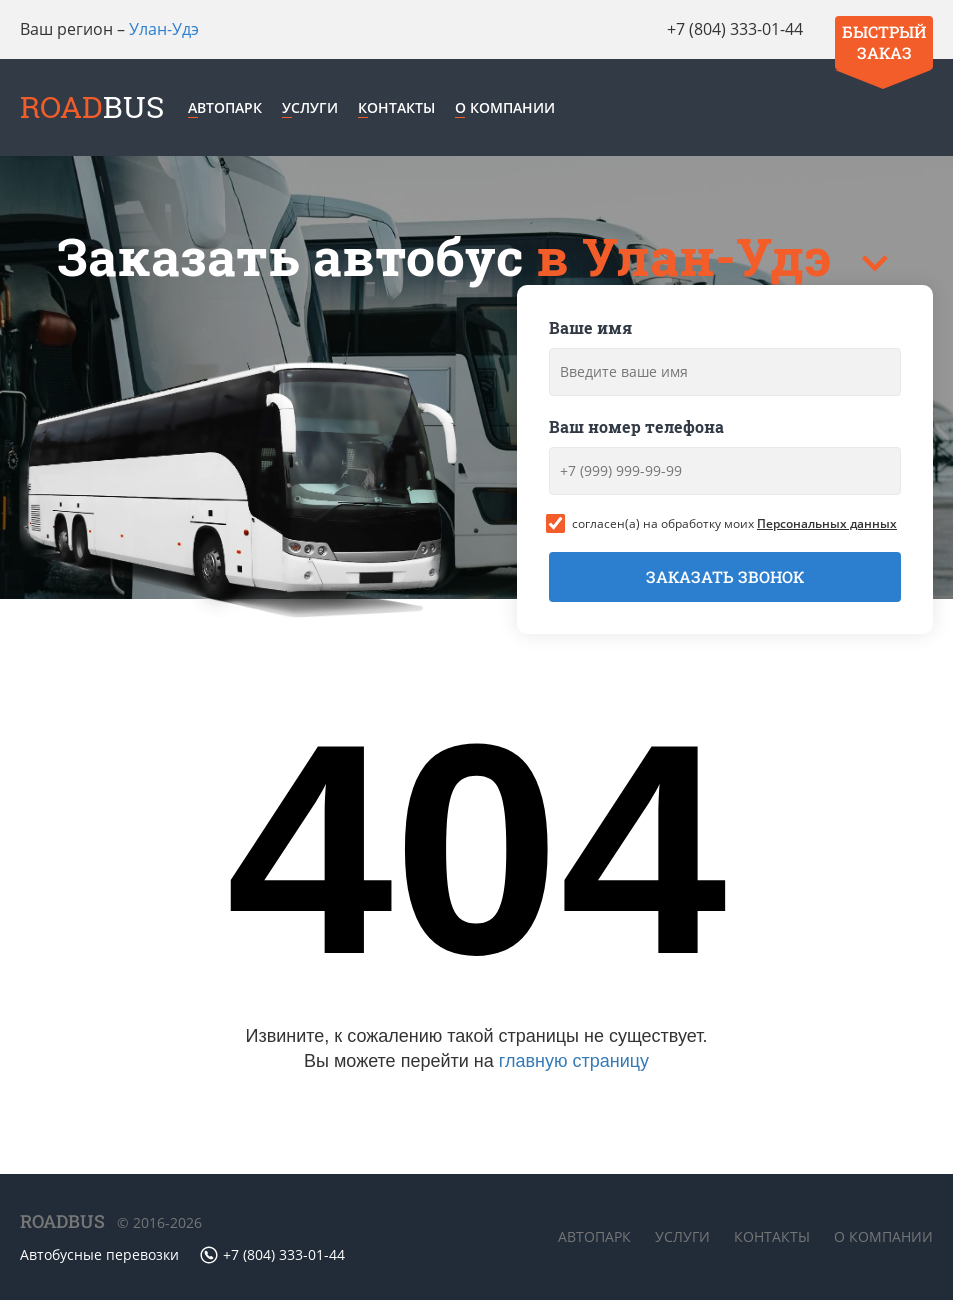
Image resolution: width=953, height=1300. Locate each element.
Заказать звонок (725, 576)
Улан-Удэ (164, 29)
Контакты (396, 107)
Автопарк (225, 107)
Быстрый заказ (884, 42)
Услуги (310, 107)
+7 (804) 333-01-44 (735, 29)
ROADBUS (62, 1221)
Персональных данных (827, 523)
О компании (505, 107)
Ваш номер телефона (636, 426)
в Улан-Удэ (690, 256)
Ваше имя (590, 327)
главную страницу (574, 1061)
